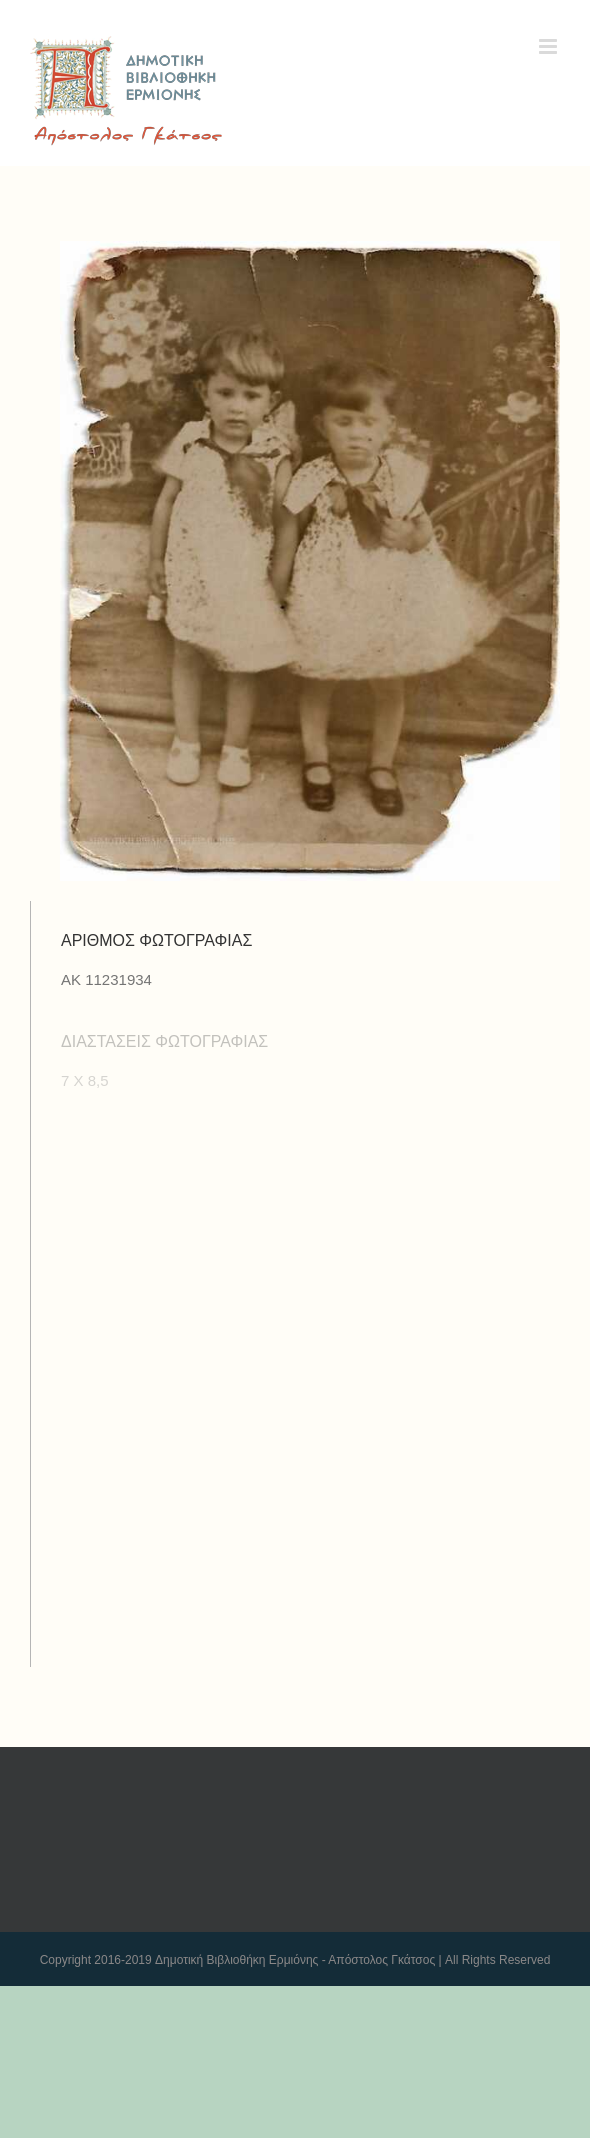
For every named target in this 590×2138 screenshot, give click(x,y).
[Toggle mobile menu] (549, 46)
